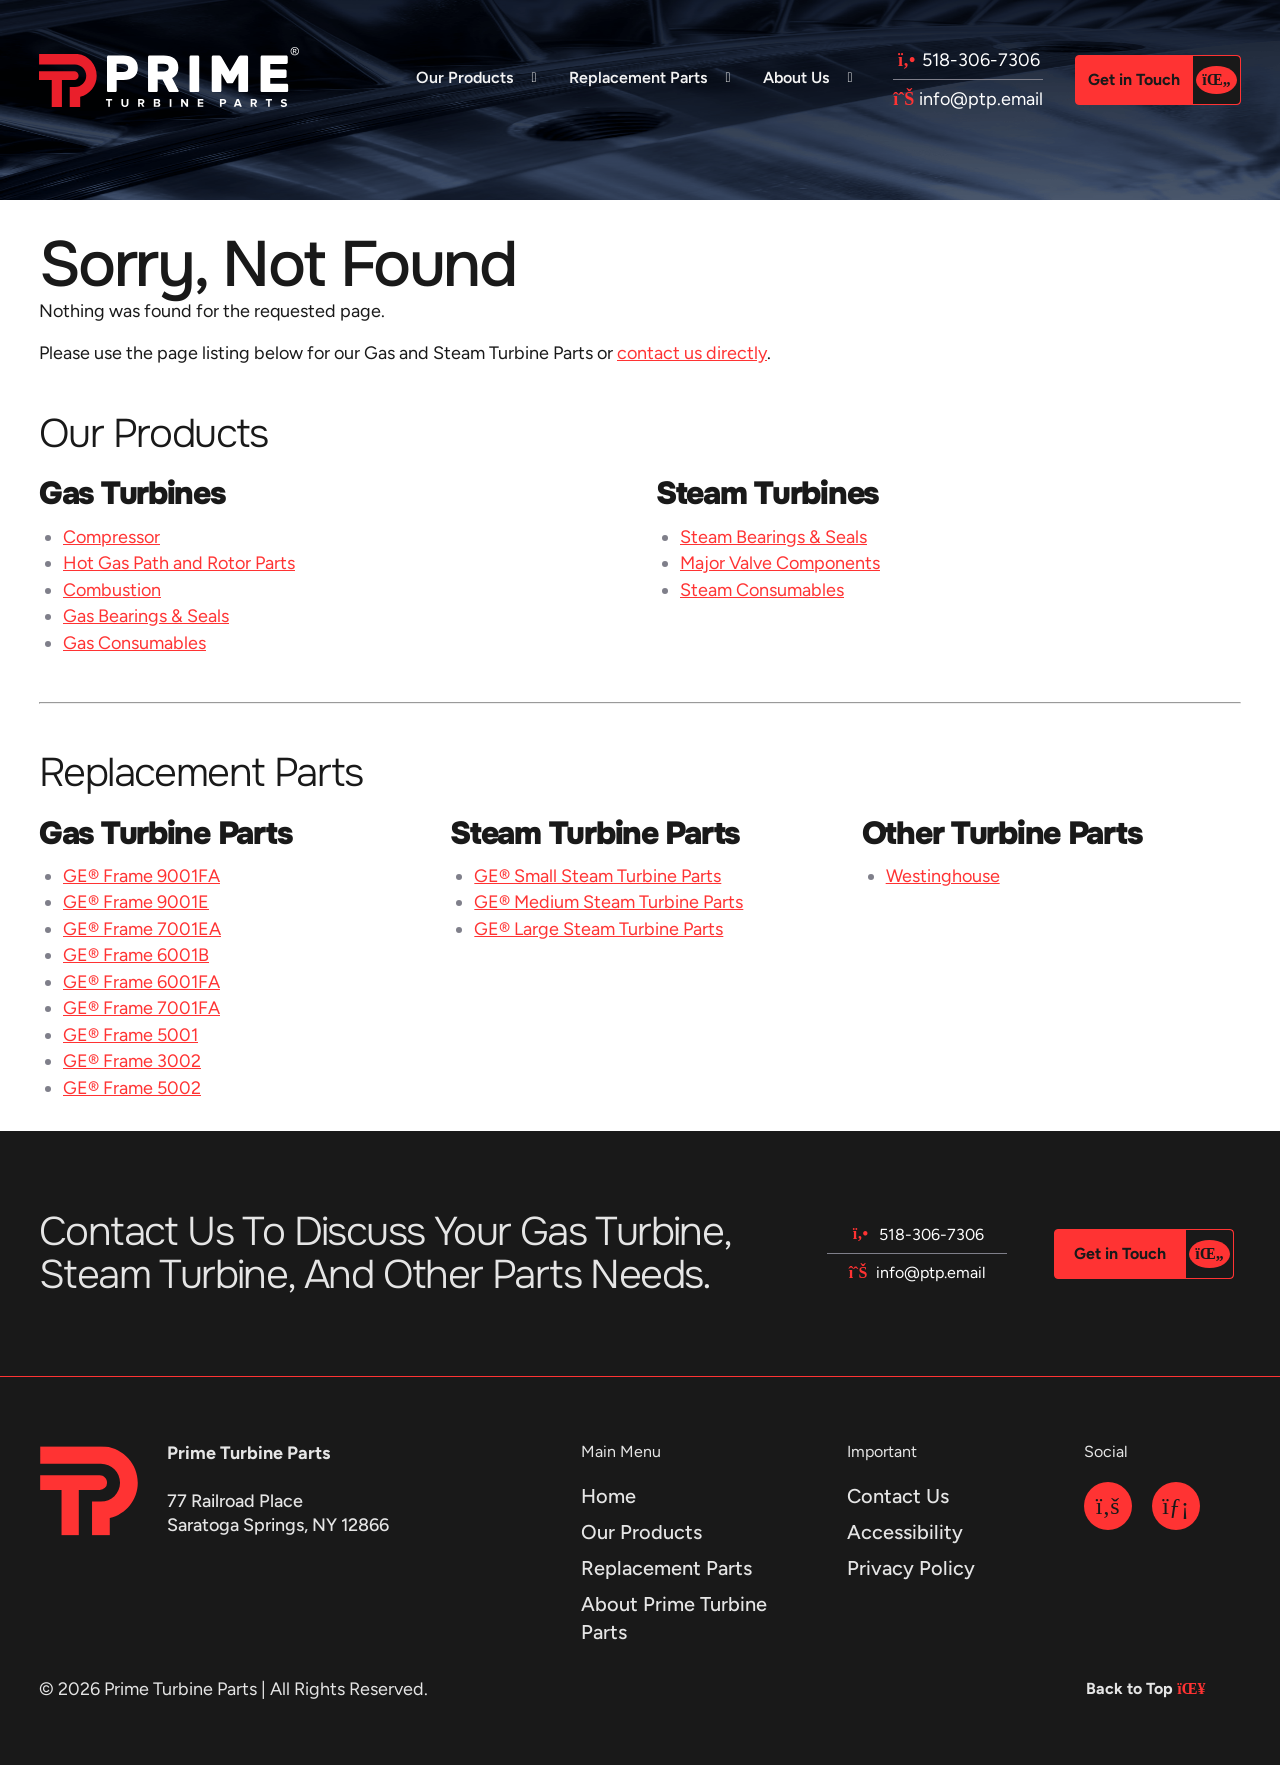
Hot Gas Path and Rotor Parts (179, 563)
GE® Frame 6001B (136, 955)
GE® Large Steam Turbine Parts (598, 929)
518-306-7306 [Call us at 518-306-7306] (968, 60)
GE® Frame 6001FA (141, 982)
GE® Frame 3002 (132, 1061)
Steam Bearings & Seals (773, 537)
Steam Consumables (762, 590)
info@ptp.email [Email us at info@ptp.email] (968, 99)
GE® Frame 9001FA (141, 876)
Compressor (111, 537)
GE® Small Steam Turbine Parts (597, 876)
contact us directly (692, 353)
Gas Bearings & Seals (146, 616)
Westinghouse (943, 876)
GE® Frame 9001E (136, 902)
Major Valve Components (780, 563)
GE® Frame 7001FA (141, 1008)
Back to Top (1141, 1688)
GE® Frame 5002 (132, 1088)
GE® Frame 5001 (130, 1035)
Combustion (112, 590)
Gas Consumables (134, 643)
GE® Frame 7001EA (142, 929)
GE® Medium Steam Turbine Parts (608, 902)
